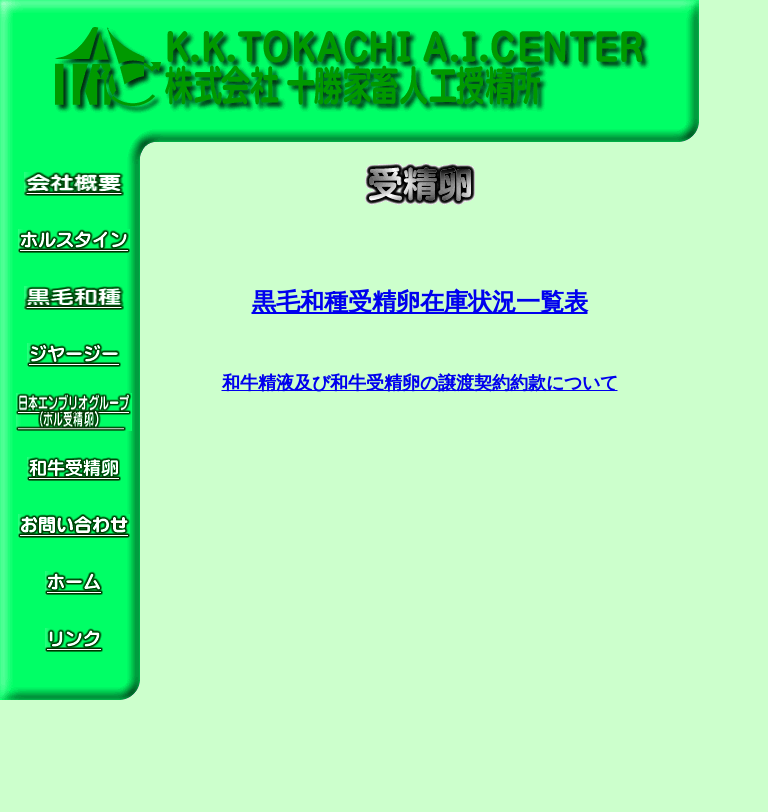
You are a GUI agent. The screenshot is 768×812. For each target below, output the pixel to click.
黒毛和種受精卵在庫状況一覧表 (420, 302)
